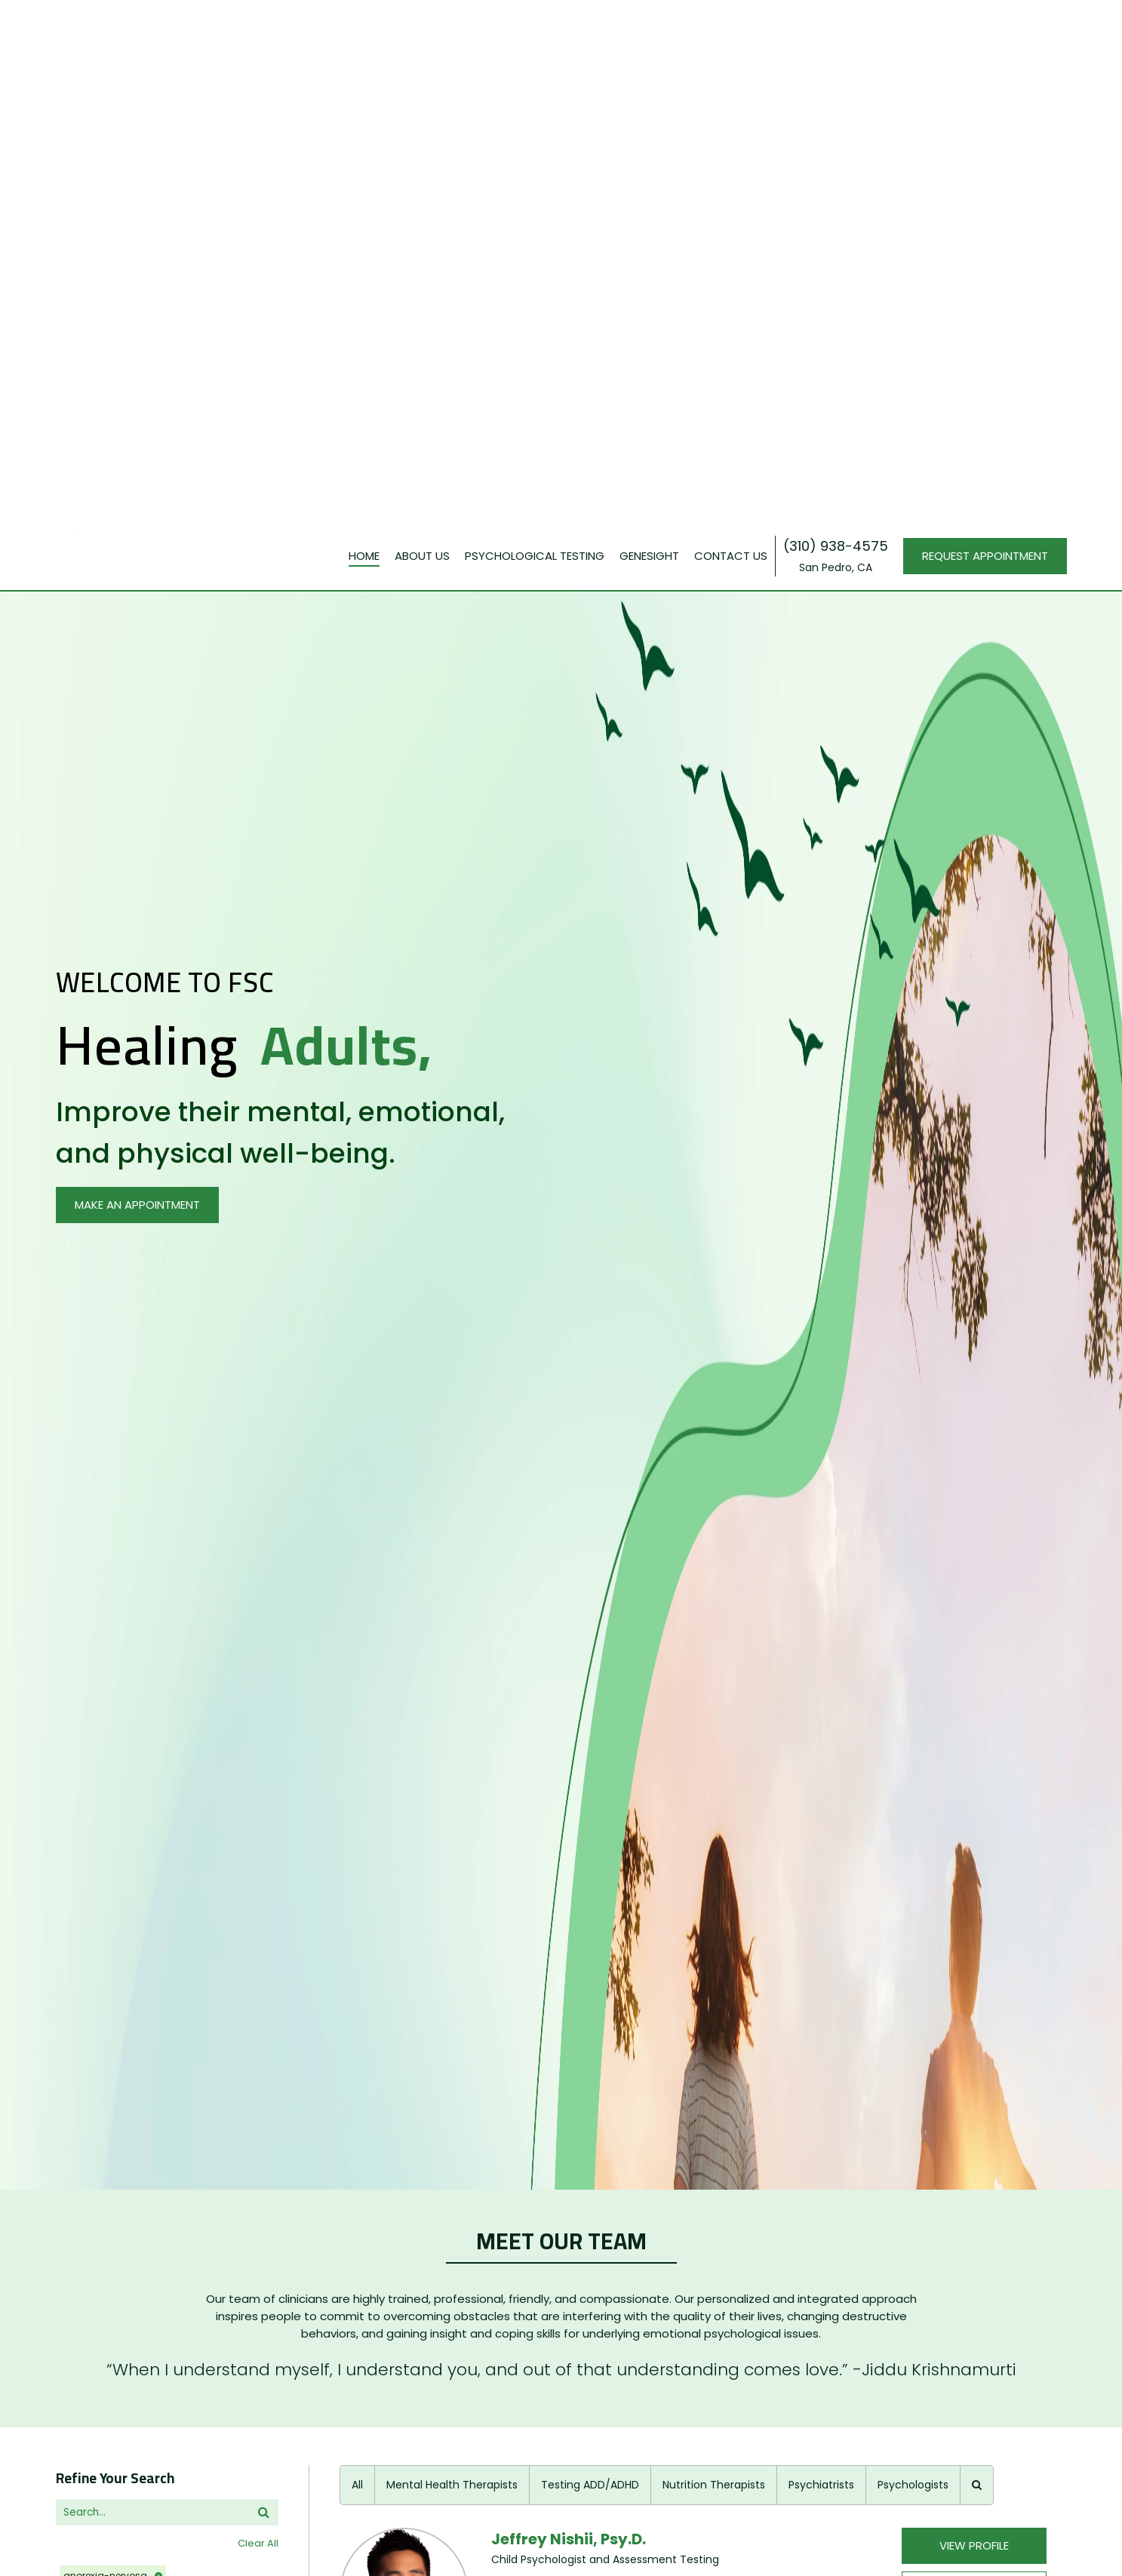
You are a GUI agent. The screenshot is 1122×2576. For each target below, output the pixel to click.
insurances (87, 1811)
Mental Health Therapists (452, 1479)
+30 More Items (97, 1774)
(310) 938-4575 (835, 24)
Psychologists (913, 1479)
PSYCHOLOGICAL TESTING (534, 34)
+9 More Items (93, 1846)
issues (72, 1681)
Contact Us (730, 34)
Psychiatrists (821, 1479)
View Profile (974, 1540)
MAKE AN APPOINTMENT (137, 199)
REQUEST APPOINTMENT (985, 34)
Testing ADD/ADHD (590, 1479)
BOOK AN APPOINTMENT (974, 1585)
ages (69, 1883)
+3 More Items (93, 1989)
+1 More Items (92, 2061)
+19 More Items (95, 2203)
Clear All (258, 1538)
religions (82, 2026)
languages (86, 1954)
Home (364, 34)
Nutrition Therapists (713, 1479)
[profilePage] (404, 1634)
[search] (157, 1507)
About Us (422, 34)
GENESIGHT (649, 34)
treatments (88, 2098)
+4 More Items (94, 1917)
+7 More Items (93, 2275)
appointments (95, 2240)
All (357, 1479)
